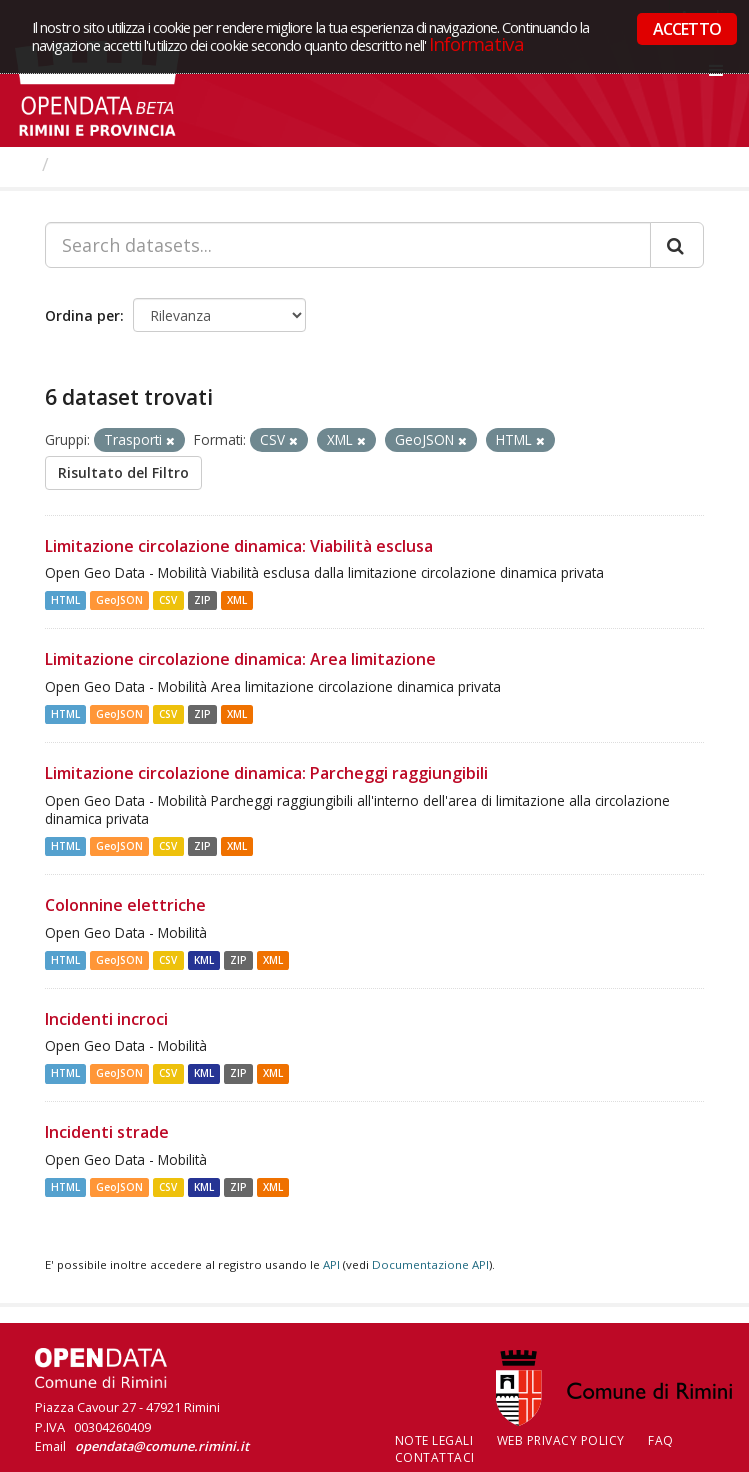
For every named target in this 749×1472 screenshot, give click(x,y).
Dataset (94, 164)
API (331, 1264)
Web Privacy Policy (561, 1440)
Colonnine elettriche (125, 905)
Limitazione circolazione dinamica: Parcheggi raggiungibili (266, 773)
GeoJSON (119, 600)
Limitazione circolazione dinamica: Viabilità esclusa (239, 546)
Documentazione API (430, 1264)
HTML (65, 600)
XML (237, 600)
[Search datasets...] (348, 245)
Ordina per (82, 315)
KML (204, 960)
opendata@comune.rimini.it (162, 1446)
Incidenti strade (107, 1132)
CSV (168, 600)
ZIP (202, 600)
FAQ (661, 1440)
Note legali (434, 1440)
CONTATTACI (435, 1457)
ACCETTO (687, 29)
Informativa (476, 43)
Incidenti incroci (106, 1019)
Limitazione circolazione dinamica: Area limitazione (240, 659)
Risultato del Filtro (123, 472)
